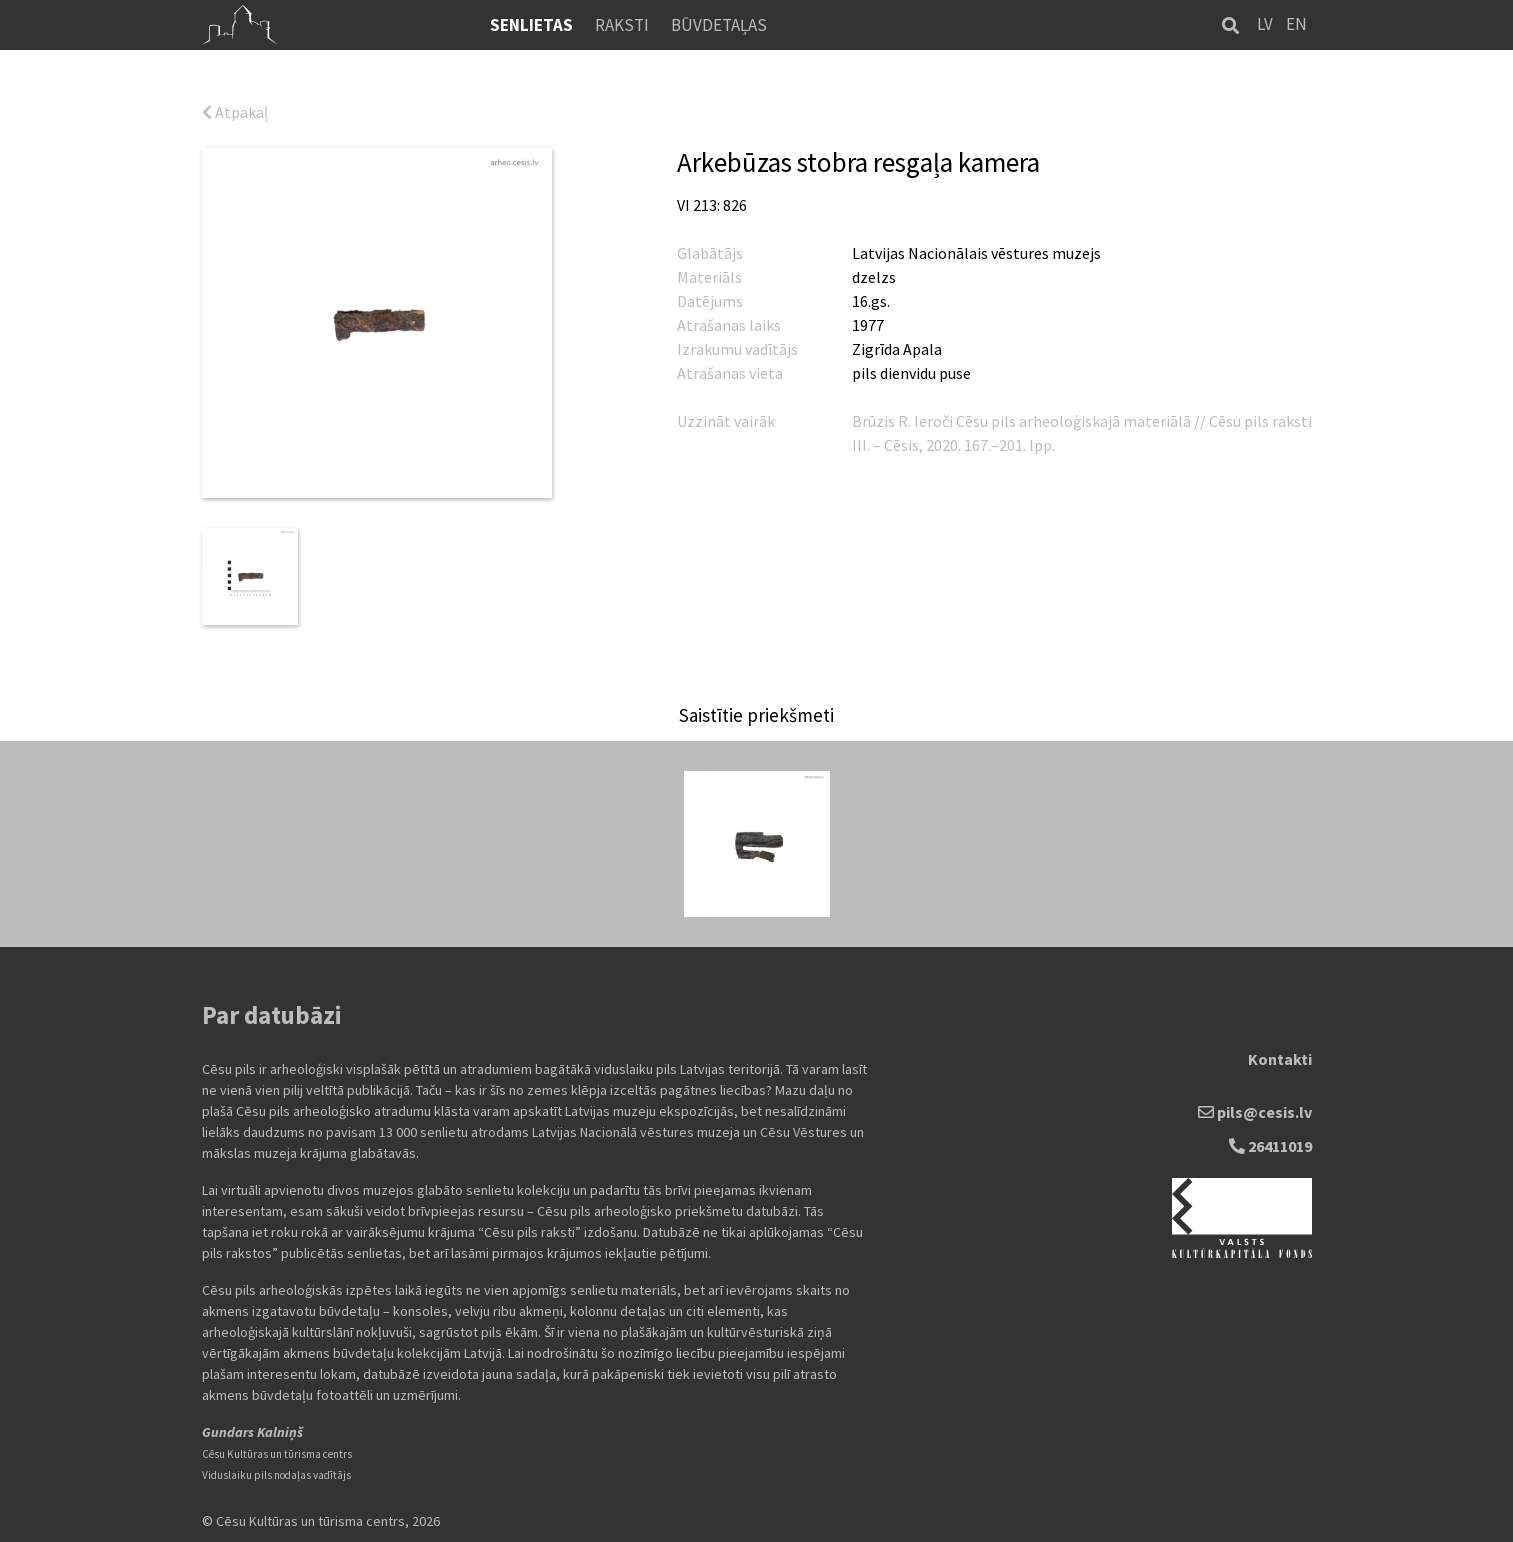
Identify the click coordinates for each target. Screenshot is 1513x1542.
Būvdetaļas (719, 25)
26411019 (1270, 1146)
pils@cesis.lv (1255, 1112)
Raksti (622, 25)
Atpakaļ (235, 112)
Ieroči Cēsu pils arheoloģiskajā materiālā (1054, 421)
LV (1265, 24)
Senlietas (531, 25)
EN (1296, 24)
